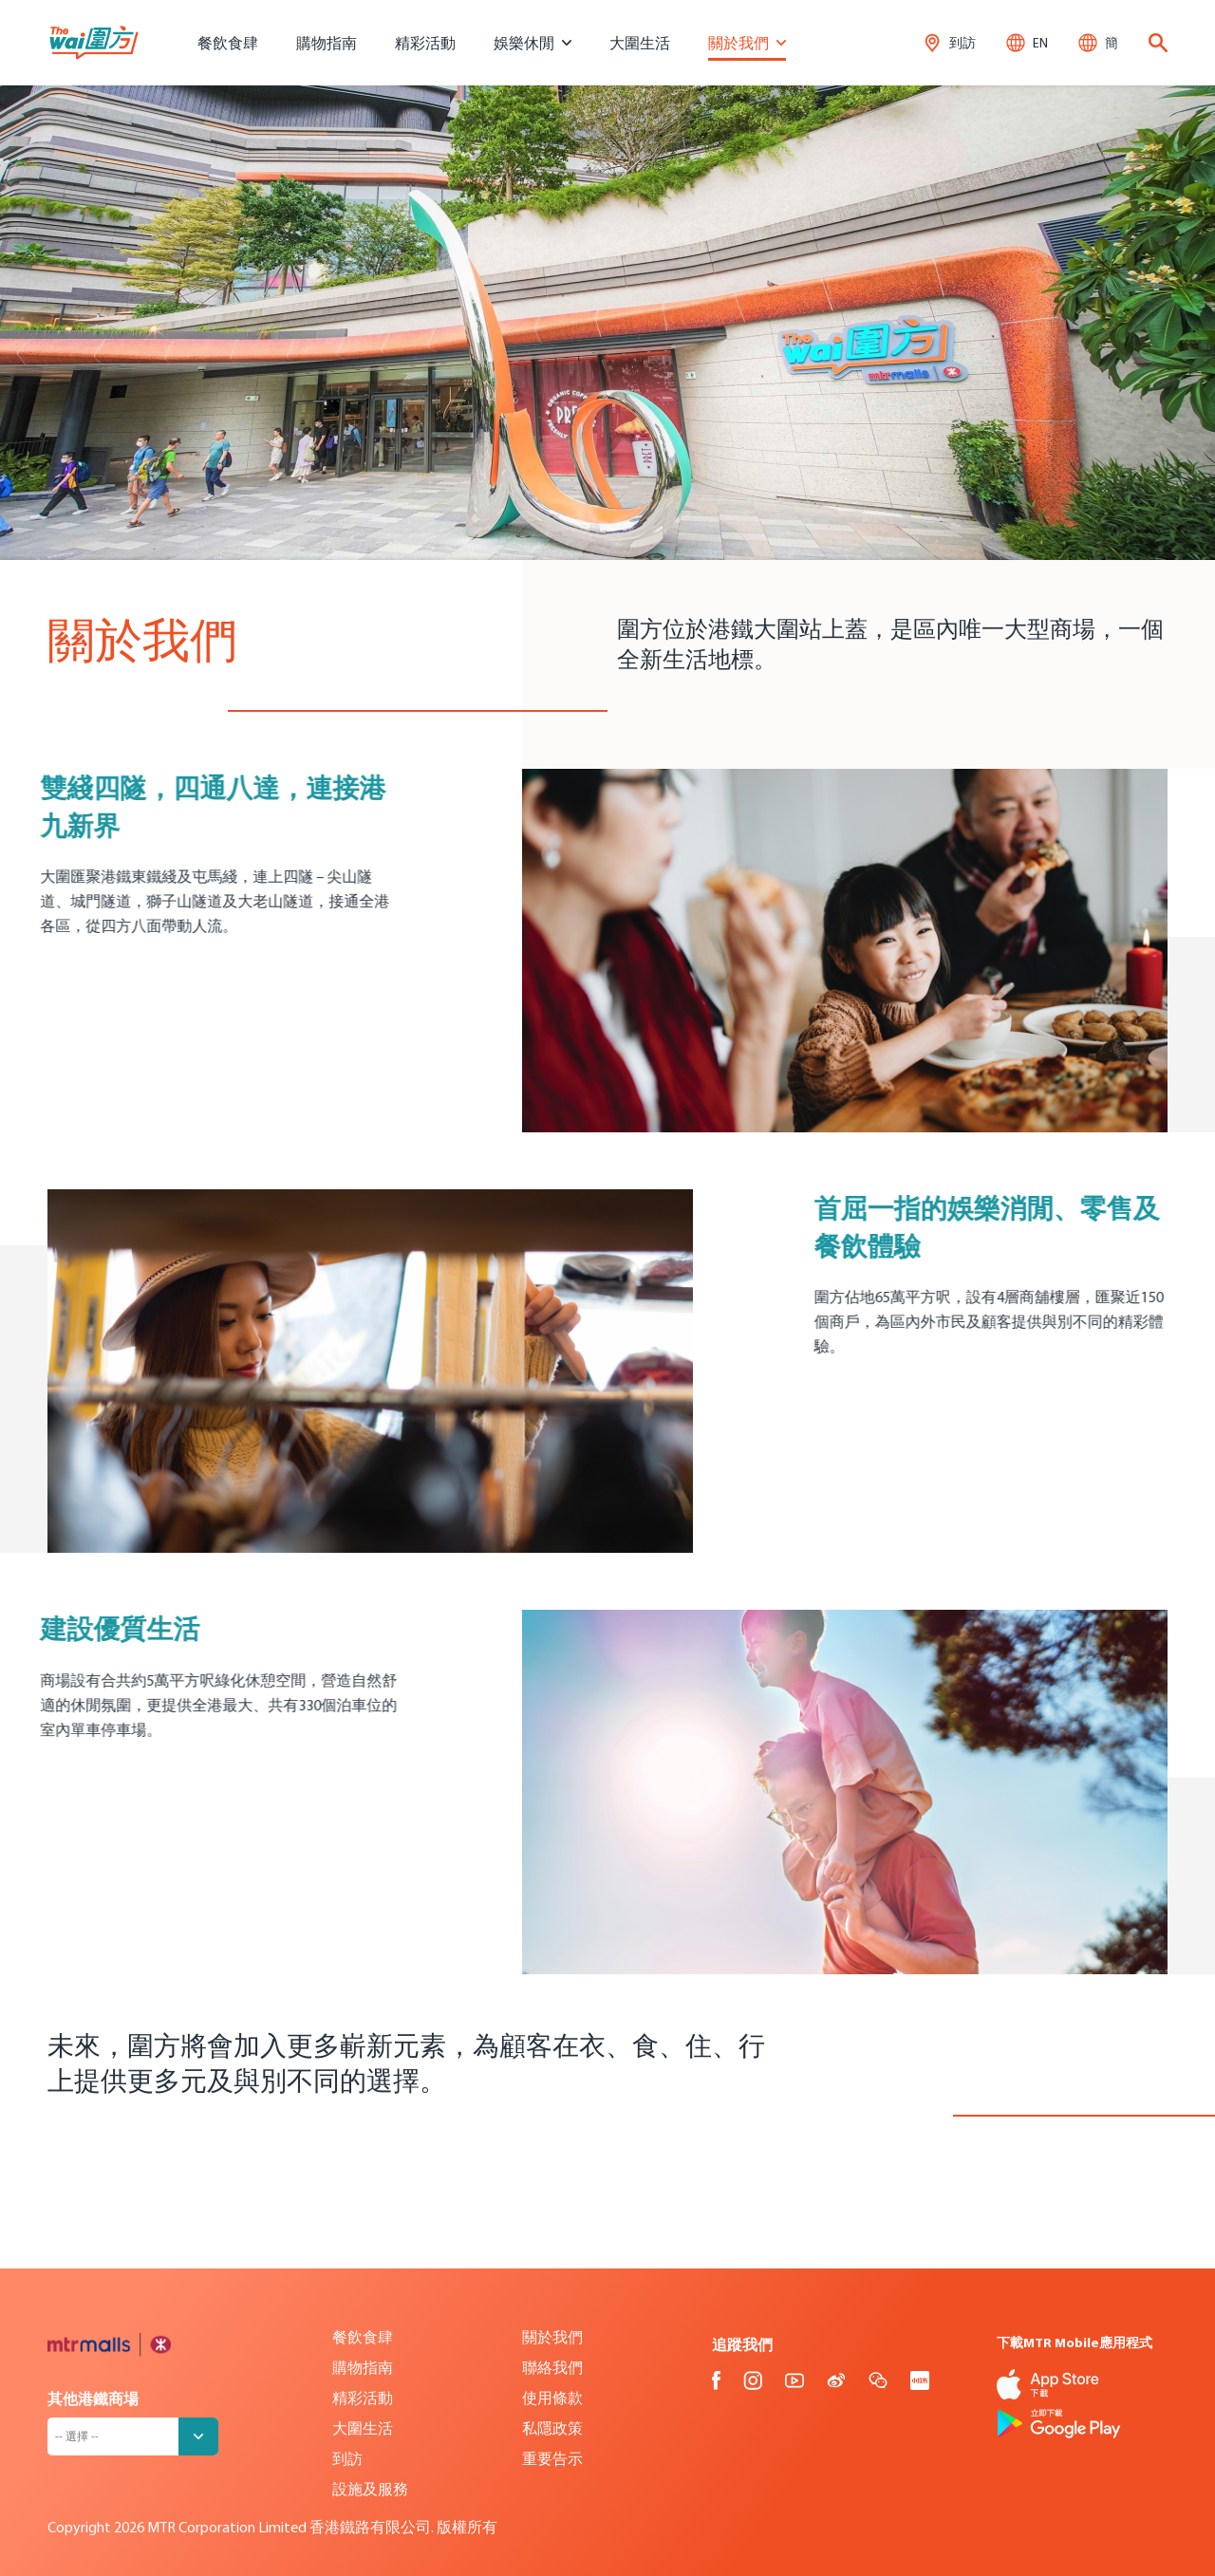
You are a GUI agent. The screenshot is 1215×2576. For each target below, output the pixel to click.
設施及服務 (370, 2488)
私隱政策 (552, 2427)
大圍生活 (639, 42)
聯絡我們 (552, 2367)
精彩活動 (425, 42)
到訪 (347, 2458)
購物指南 (326, 42)
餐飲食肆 (227, 42)
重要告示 (552, 2458)
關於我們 (552, 2336)
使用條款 (552, 2397)
